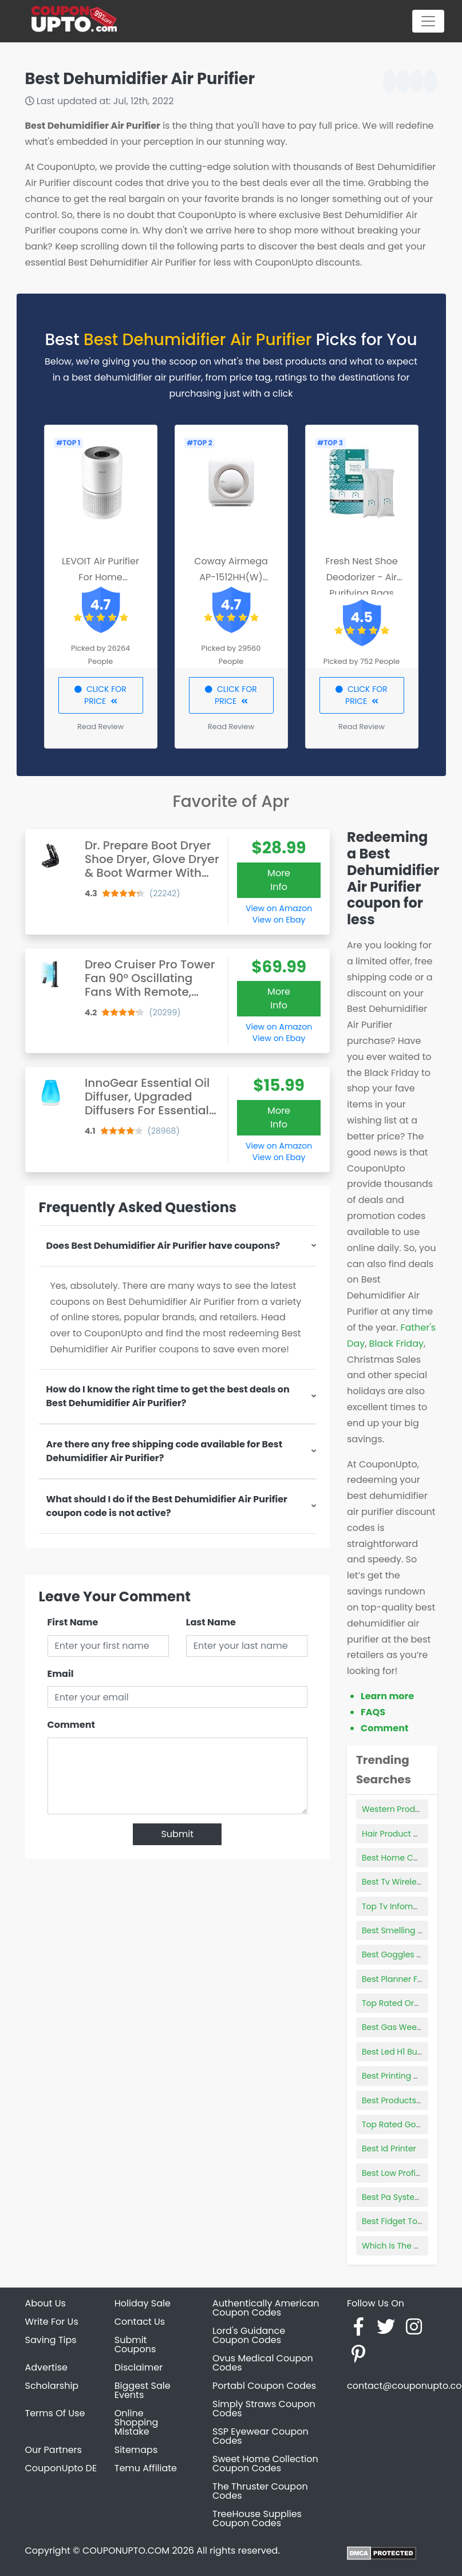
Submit (177, 1834)
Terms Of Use (55, 2413)
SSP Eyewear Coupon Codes (260, 2436)
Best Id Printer (389, 2148)
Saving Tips (51, 2340)
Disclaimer (138, 2367)
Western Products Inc (404, 1809)
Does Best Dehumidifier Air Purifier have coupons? (163, 1245)
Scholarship (52, 2385)
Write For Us (51, 2321)
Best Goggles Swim (400, 1954)
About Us (45, 2303)
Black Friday (396, 1343)
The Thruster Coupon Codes (260, 2491)
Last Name (211, 1622)
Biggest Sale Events (142, 2390)
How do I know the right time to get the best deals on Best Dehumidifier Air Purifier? (168, 1396)
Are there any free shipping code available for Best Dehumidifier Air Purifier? (164, 1451)
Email (61, 1673)
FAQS (373, 1712)
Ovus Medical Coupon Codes (262, 2363)
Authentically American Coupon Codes (265, 2308)
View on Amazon (279, 908)
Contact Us (139, 2321)
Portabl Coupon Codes (264, 2385)
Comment (71, 1724)
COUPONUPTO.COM (125, 2550)
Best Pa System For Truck (411, 2197)
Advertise (46, 2367)
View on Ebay (278, 919)
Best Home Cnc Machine (411, 1857)
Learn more (387, 1696)
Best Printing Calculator (408, 2076)
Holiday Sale (142, 2303)
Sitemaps (136, 2449)
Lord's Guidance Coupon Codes (248, 2335)
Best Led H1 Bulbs (395, 2051)
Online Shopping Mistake (136, 2422)
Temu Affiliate (145, 2468)
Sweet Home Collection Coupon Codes (265, 2463)
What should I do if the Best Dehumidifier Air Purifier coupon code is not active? (166, 1506)
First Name (73, 1622)
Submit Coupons (135, 2344)
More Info (278, 879)
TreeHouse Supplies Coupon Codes (257, 2518)
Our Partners (53, 2449)
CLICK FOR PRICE (100, 695)
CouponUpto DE (61, 2468)
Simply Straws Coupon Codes (263, 2408)
